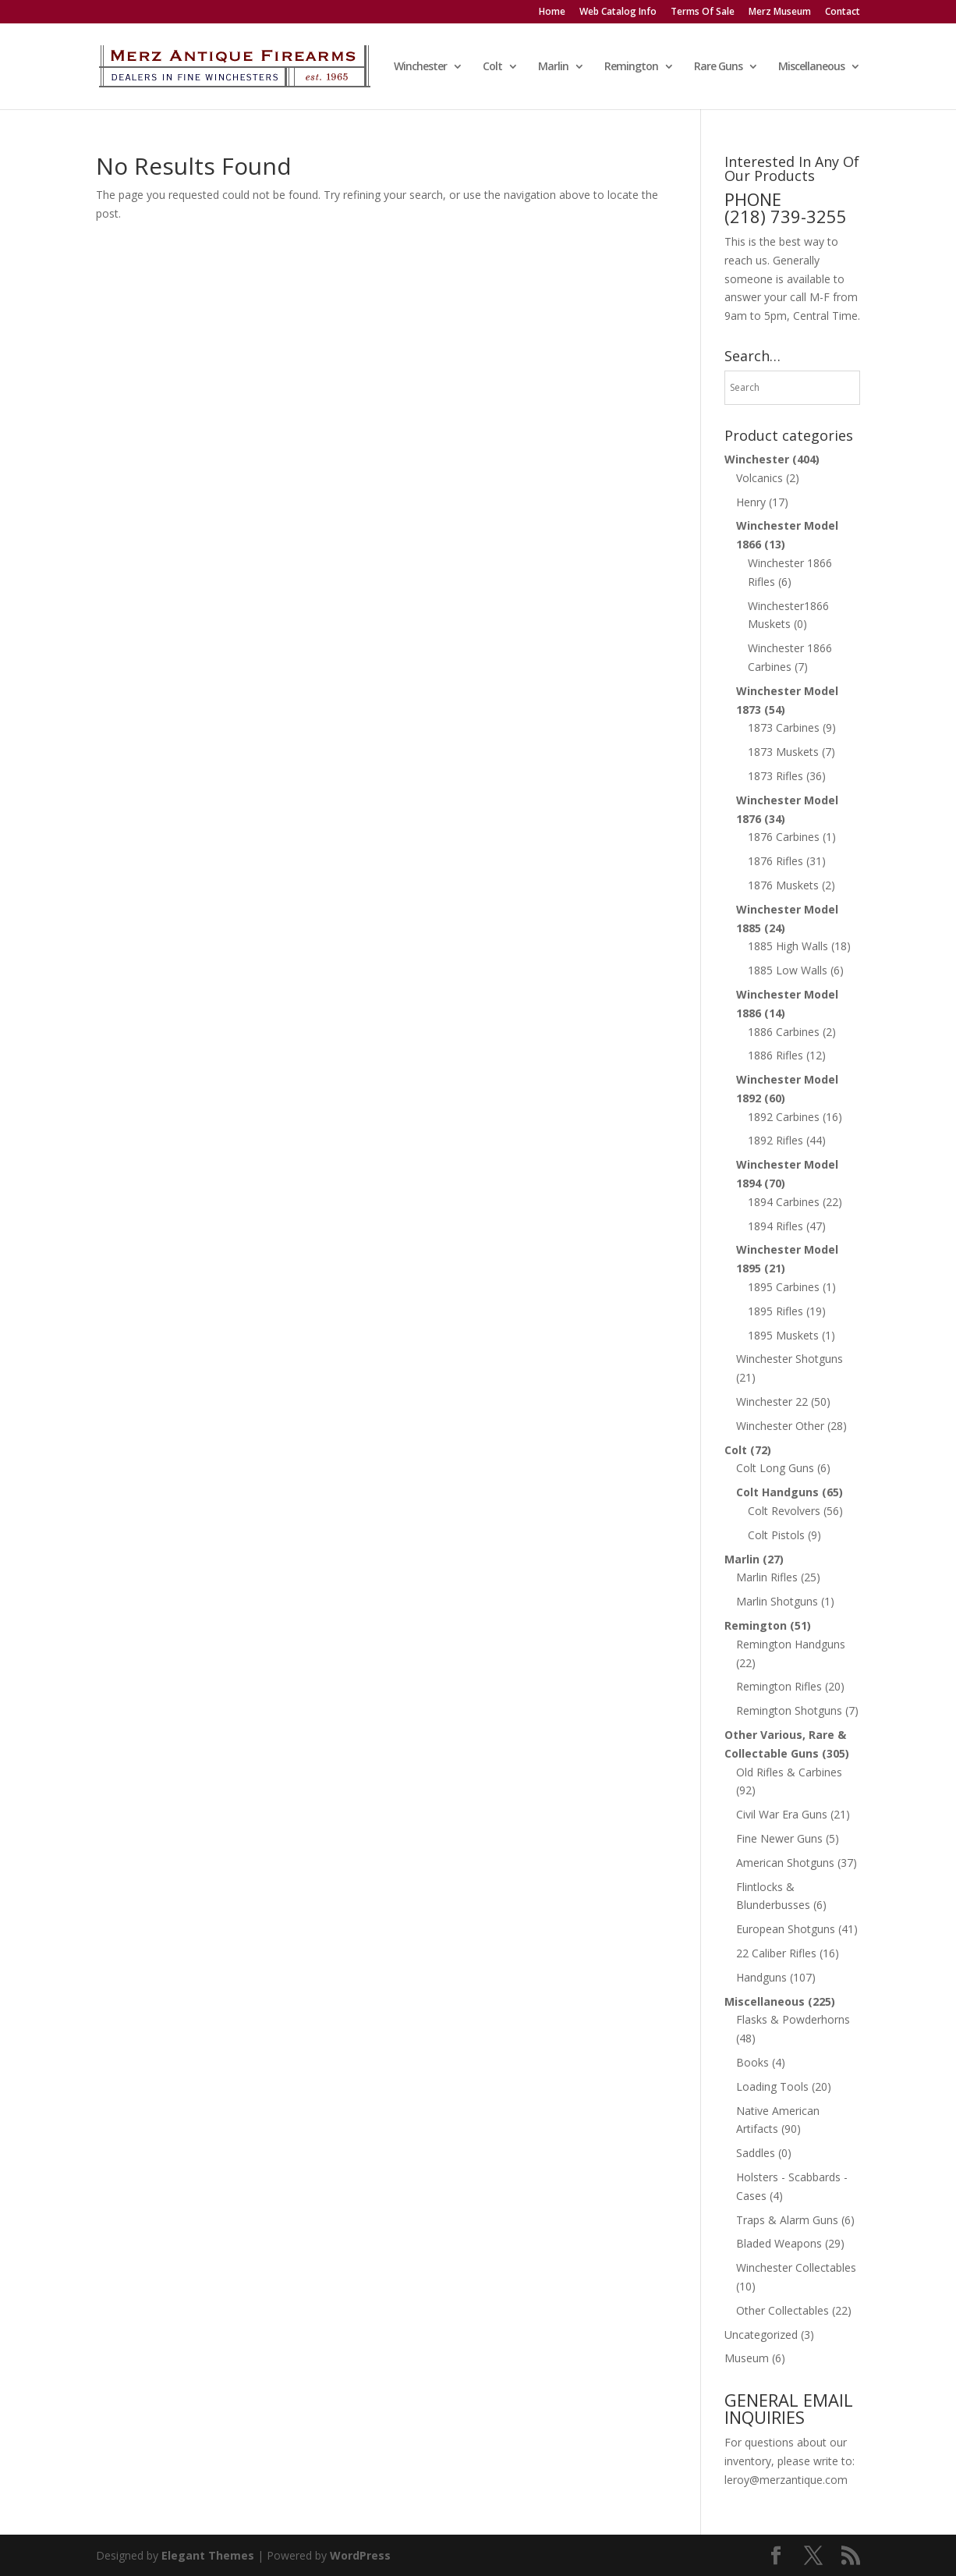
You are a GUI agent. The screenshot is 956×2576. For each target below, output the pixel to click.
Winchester (420, 67)
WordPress (360, 2555)
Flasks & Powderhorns (793, 2019)
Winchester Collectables (796, 2267)
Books (752, 2062)
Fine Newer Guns (779, 1838)
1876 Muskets (783, 885)
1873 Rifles (775, 775)
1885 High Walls (788, 946)
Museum (746, 2358)
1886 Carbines (784, 1031)
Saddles (755, 2152)
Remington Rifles (779, 1686)
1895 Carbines (784, 1286)
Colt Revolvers (784, 1510)
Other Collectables (782, 2310)
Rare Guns (718, 67)
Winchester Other (780, 1425)
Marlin (553, 67)
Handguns (761, 1977)
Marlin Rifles (767, 1577)
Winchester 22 (772, 1401)
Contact (842, 12)
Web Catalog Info (618, 12)
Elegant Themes (207, 2555)
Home (552, 12)
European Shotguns (785, 1928)
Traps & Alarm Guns (787, 2219)
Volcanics (759, 477)
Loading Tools (772, 2086)
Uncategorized (761, 2334)
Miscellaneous (811, 67)
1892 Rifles (775, 1140)
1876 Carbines (784, 836)
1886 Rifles (775, 1055)
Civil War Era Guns (781, 1814)
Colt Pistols (776, 1535)
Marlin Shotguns (777, 1601)
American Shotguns (785, 1862)
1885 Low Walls (787, 970)
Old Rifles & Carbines (789, 1772)
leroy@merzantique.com (786, 2479)
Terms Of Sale (703, 12)
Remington (631, 67)
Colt (492, 67)
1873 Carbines (784, 727)
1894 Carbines (784, 1201)
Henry (751, 502)
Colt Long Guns (775, 1467)
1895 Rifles (775, 1311)
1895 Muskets (783, 1335)
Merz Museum (780, 12)
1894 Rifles (775, 1226)
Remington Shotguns (789, 1710)
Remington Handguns (790, 1644)
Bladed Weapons (779, 2243)
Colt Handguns (777, 1492)
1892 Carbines (784, 1116)
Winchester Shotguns (789, 1358)
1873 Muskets (783, 751)
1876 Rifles (775, 860)
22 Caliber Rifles (776, 1953)
